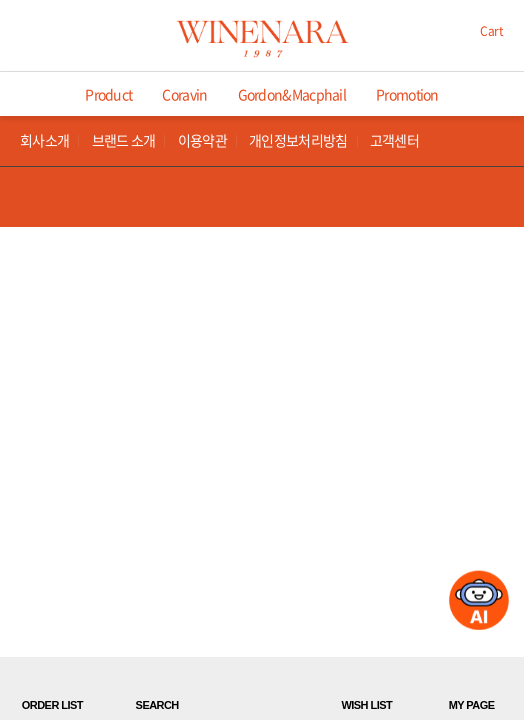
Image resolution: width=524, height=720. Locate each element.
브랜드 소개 (124, 140)
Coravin (184, 94)
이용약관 (202, 140)
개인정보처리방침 (298, 140)
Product (108, 94)
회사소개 (44, 140)
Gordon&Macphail (292, 94)
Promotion (407, 94)
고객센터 (394, 140)
